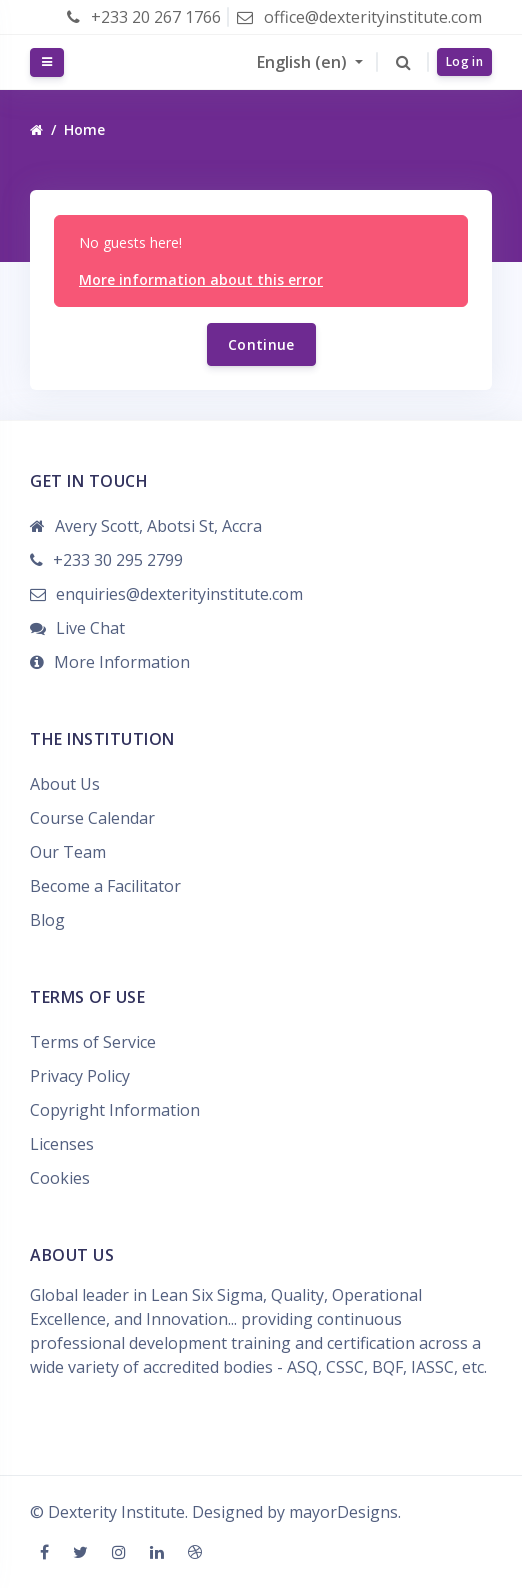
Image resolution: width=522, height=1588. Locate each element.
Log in (464, 61)
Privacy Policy (80, 1076)
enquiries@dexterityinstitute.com (179, 594)
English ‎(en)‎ (304, 62)
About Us (65, 784)
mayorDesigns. (345, 1512)
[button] (403, 62)
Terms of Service (93, 1042)
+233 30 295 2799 (118, 560)
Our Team (68, 852)
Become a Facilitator (105, 886)
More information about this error (201, 279)
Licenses (62, 1144)
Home (84, 129)
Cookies (60, 1178)
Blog (47, 920)
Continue (261, 344)
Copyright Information (115, 1110)
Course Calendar (92, 818)
